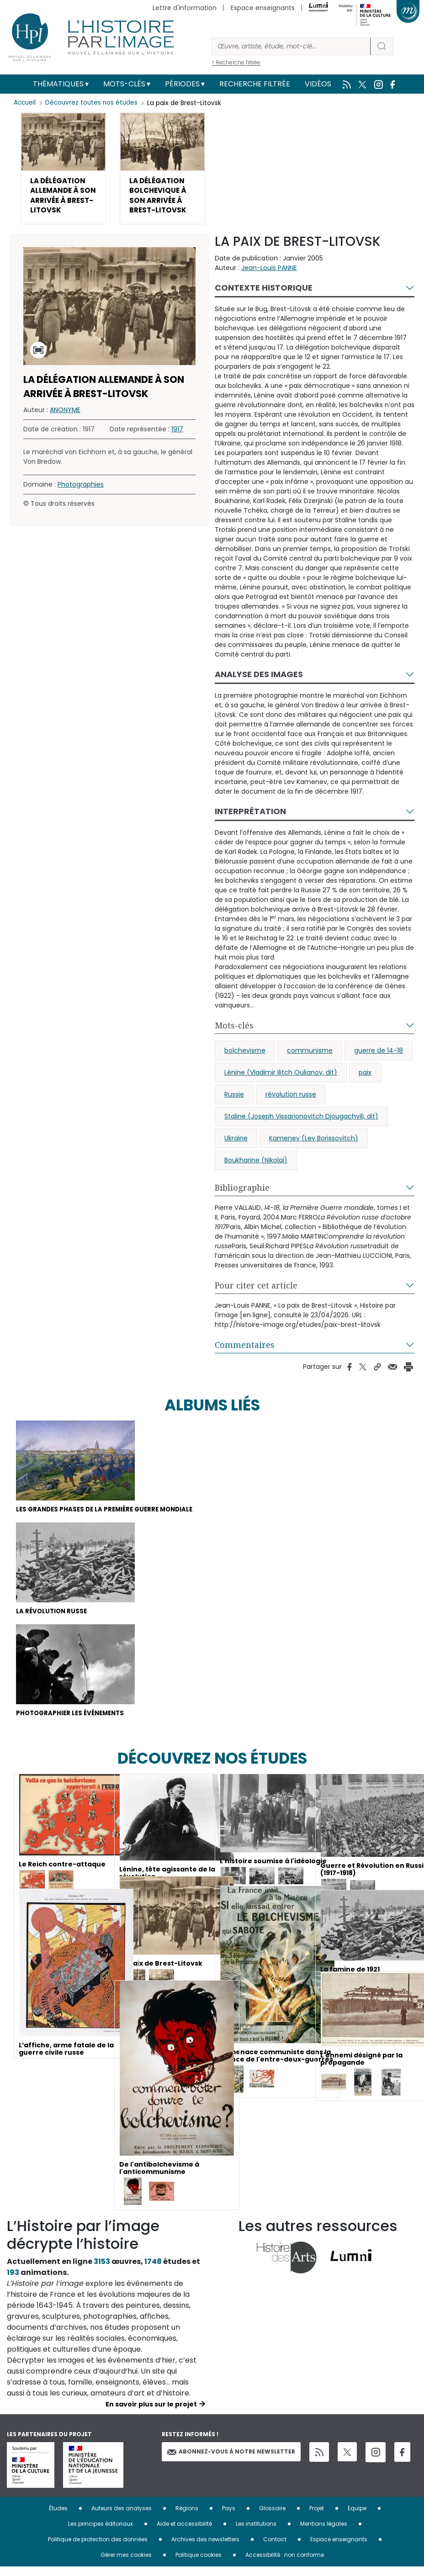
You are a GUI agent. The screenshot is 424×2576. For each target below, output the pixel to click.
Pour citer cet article (256, 1290)
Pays (228, 2517)
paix (365, 1077)
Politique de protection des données (98, 2548)
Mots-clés (124, 84)
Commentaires (245, 1349)
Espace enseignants (263, 8)
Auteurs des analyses (121, 2517)
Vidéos (318, 84)
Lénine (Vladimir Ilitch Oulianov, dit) (280, 1077)
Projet (316, 2517)
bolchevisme (244, 1055)
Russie (234, 1099)
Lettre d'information (185, 8)
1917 (177, 434)
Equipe (357, 2517)
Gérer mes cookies (126, 2564)
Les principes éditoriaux (100, 2533)
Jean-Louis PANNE (269, 272)
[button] (63, 170)
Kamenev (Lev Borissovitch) (313, 1143)
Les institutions (256, 2533)
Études (58, 2517)
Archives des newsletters (205, 2548)
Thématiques (58, 84)
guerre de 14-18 (378, 1055)
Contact (274, 2548)
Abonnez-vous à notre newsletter (231, 2461)
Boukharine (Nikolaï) (255, 1165)
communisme (310, 1055)
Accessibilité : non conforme (284, 2564)
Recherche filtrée (254, 84)
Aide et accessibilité (184, 2533)
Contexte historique (264, 292)
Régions (186, 2517)
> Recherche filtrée (236, 62)
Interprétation (250, 816)
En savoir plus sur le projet (151, 2413)
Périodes (182, 84)
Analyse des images (259, 679)
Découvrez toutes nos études (94, 102)
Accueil (25, 102)
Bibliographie (242, 1192)
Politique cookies (198, 2564)
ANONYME (65, 414)
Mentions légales (323, 2533)
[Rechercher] (291, 46)
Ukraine (236, 1143)
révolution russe (290, 1099)
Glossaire (272, 2517)
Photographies (81, 489)
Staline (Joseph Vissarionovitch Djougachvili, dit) (301, 1121)
